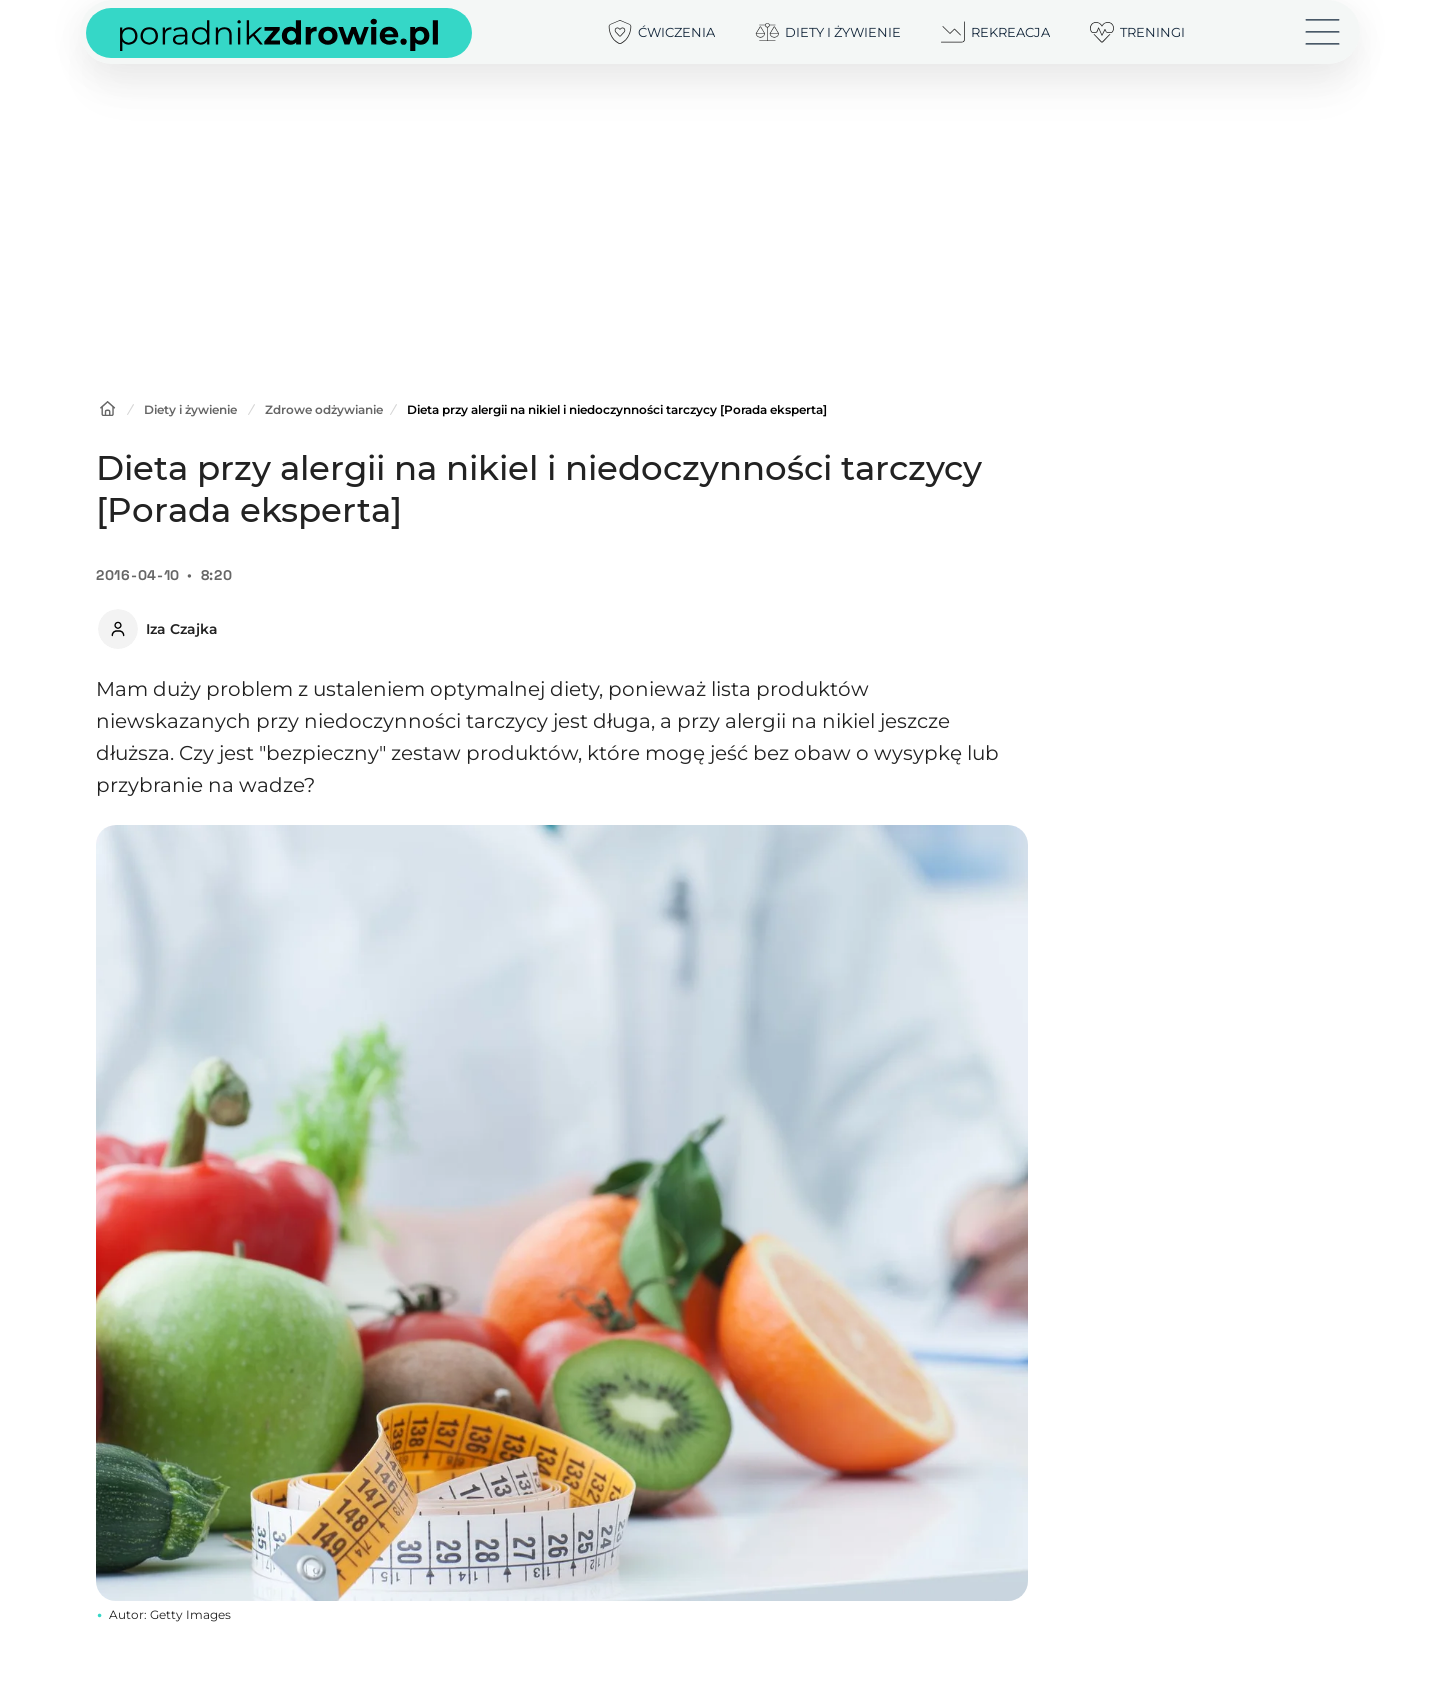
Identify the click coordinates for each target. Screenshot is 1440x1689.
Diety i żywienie (190, 409)
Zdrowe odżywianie (324, 409)
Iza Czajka (182, 629)
